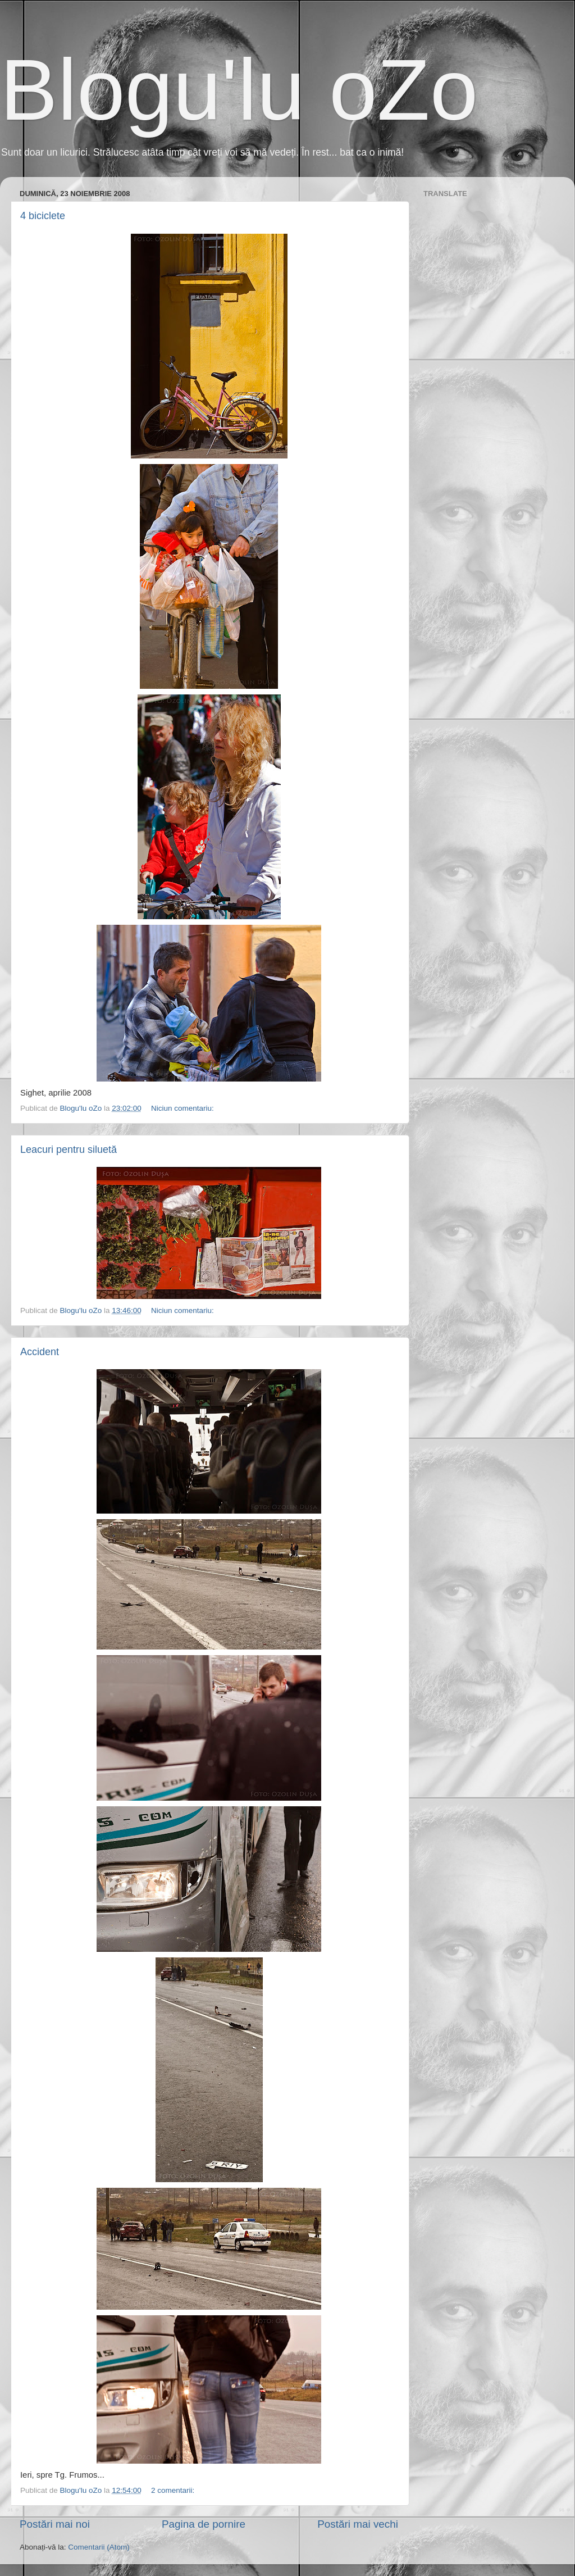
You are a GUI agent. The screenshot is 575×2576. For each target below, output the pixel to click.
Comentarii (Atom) (99, 2547)
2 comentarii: (174, 2490)
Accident (39, 1351)
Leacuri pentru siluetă (68, 1149)
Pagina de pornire (203, 2524)
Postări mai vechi (357, 2524)
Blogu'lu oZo (239, 90)
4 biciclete (42, 215)
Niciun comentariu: (183, 1108)
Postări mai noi (55, 2524)
